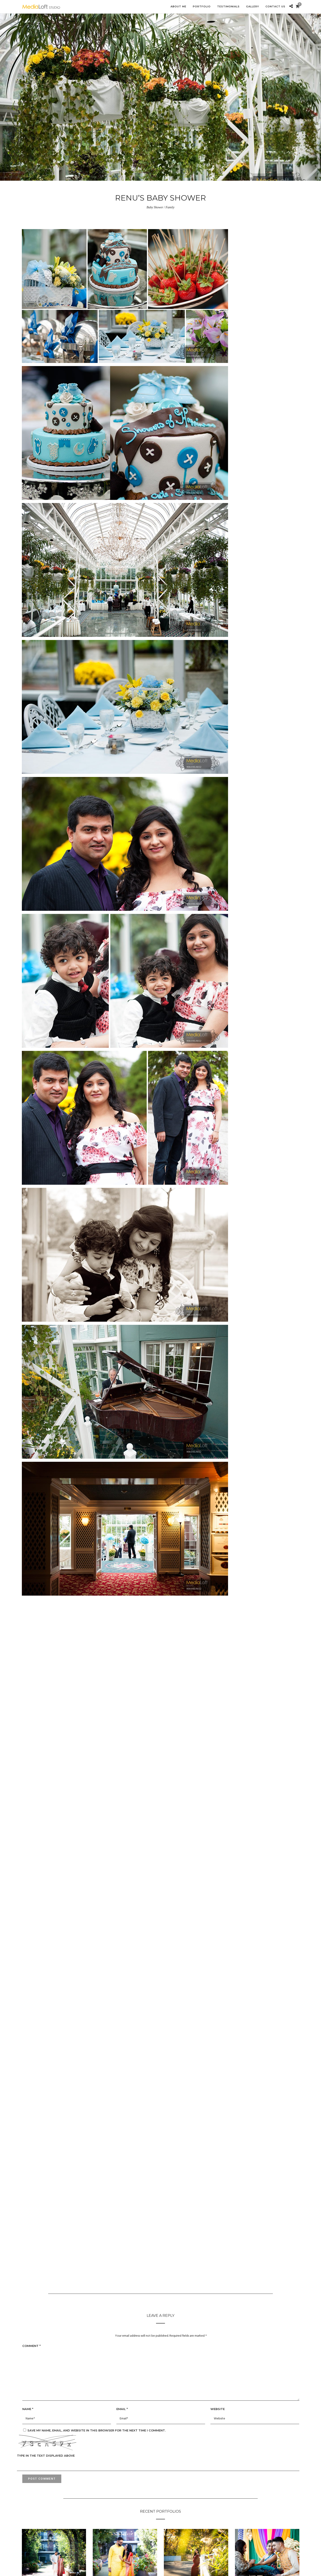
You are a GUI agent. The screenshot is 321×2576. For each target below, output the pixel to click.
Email (122, 2409)
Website (217, 2409)
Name (27, 2409)
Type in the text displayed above (46, 2455)
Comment (31, 2346)
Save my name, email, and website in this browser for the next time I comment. (96, 2430)
